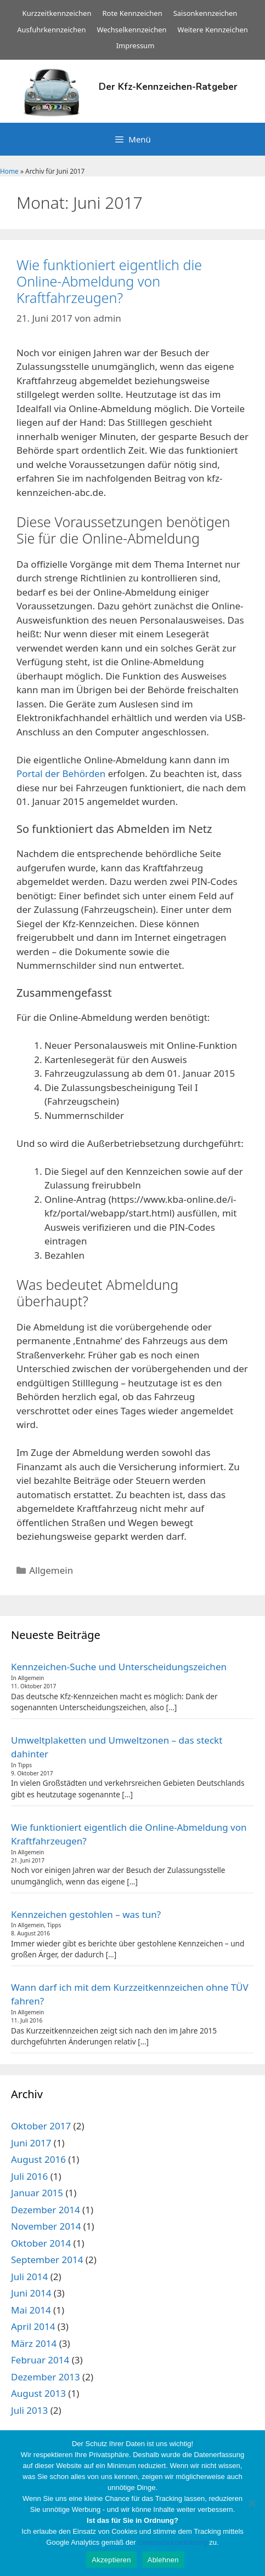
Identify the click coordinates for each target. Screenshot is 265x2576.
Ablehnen (163, 2560)
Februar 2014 (40, 2360)
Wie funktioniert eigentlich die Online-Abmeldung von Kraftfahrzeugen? (109, 281)
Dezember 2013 (45, 2377)
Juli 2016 (29, 2176)
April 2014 (33, 2326)
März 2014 (34, 2343)
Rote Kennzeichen (132, 13)
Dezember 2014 (45, 2209)
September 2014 (47, 2259)
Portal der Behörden (60, 773)
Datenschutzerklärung (172, 2542)
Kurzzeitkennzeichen (57, 13)
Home (9, 171)
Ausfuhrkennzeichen (51, 30)
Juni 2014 (31, 2293)
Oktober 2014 (41, 2243)
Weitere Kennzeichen (213, 30)
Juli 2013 (29, 2410)
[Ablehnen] (251, 2503)
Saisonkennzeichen (205, 13)
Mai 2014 (31, 2310)
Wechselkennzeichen (131, 30)
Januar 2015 (37, 2192)
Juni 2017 (31, 2143)
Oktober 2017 (41, 2126)
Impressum (135, 45)
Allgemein (51, 1570)
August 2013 (38, 2393)
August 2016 (38, 2159)
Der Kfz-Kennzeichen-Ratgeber (168, 87)
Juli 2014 (29, 2276)
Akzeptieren (111, 2560)
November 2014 (46, 2226)
